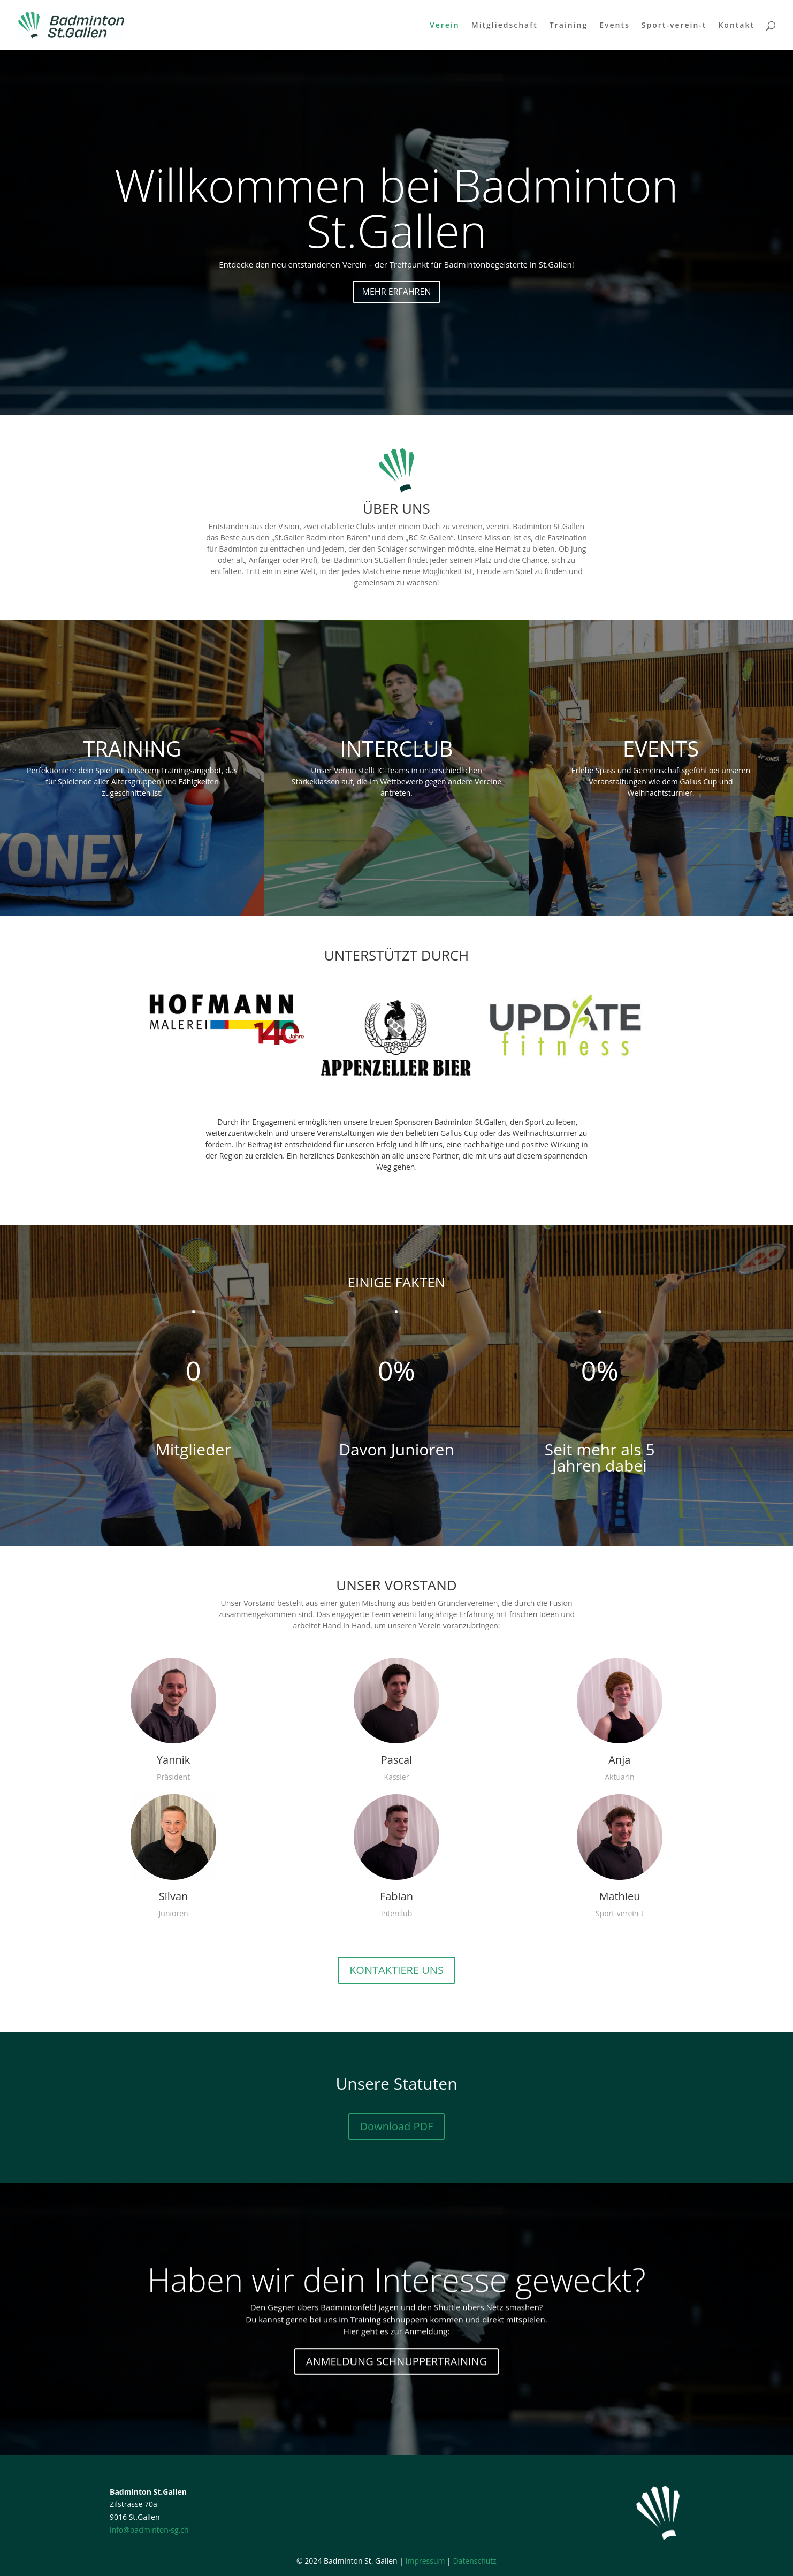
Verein (445, 25)
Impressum (425, 2561)
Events (614, 25)
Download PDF (396, 2126)
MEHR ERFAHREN (396, 319)
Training (569, 25)
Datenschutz (474, 2561)
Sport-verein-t (674, 25)
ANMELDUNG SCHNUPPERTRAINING (396, 2382)
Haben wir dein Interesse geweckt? (396, 2300)
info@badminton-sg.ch (149, 2530)
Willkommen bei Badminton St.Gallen (396, 235)
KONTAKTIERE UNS (396, 1970)
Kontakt (736, 25)
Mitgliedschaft (504, 25)
